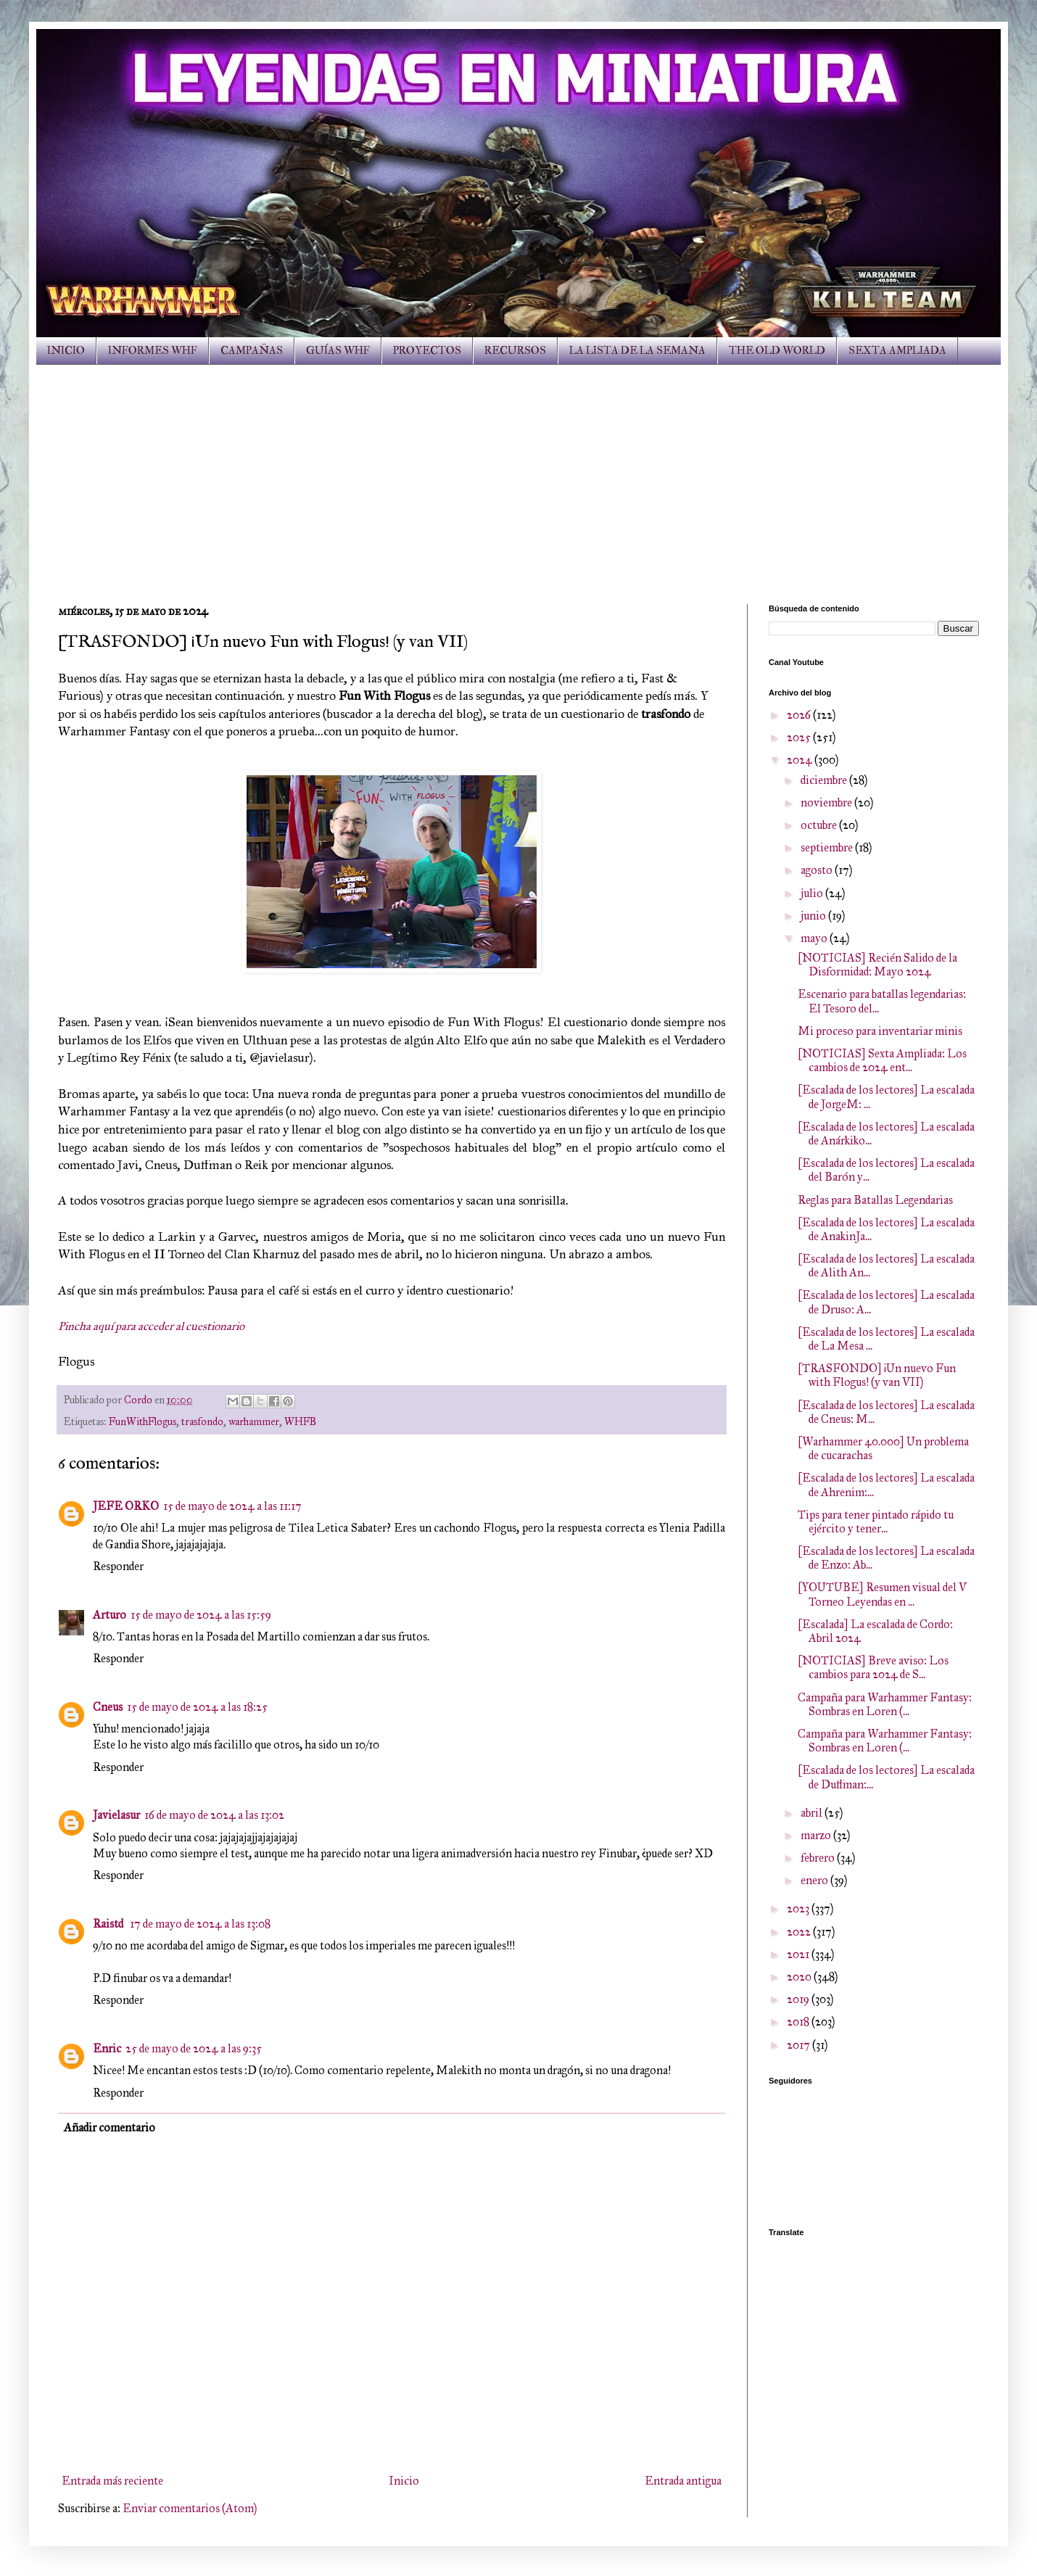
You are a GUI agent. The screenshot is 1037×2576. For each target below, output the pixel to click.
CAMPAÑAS (251, 351)
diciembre (825, 780)
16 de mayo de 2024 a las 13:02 (214, 1815)
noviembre (827, 802)
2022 (800, 1932)
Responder (118, 1566)
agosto (818, 870)
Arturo (109, 1615)
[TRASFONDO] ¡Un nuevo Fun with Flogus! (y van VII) (877, 1375)
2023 (799, 1908)
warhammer (253, 1421)
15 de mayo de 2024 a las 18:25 (197, 1707)
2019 (799, 1999)
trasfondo (202, 1421)
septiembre (828, 847)
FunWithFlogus (142, 1421)
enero (815, 1880)
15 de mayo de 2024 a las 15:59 (201, 1615)
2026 (800, 715)
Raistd (109, 1924)
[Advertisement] (518, 473)
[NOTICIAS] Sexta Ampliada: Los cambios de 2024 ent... (882, 1060)
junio (814, 915)
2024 (800, 760)
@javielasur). (282, 1057)
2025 (800, 737)
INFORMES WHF (152, 351)
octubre (820, 825)
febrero (819, 1858)
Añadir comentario (109, 2127)
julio (813, 893)
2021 (799, 1954)
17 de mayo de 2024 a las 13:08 (200, 1924)
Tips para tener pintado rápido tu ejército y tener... (876, 1521)
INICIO (66, 351)
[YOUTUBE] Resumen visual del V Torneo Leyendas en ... (882, 1594)
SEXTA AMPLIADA (897, 351)
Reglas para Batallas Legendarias (875, 1200)
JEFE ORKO (126, 1506)
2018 (799, 2021)
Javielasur (116, 1815)
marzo (817, 1835)
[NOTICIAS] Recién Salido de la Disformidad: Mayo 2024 (877, 964)
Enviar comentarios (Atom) (190, 2508)
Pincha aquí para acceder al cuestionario (151, 1326)
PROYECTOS (427, 351)
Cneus (108, 1707)
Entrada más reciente (112, 2481)
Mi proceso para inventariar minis (880, 1031)
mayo (815, 938)
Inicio (404, 2481)
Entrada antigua (683, 2481)
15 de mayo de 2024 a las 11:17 (232, 1506)
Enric (107, 2048)
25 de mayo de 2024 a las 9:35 (193, 2048)
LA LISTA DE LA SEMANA (637, 351)
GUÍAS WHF (338, 351)
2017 (799, 2045)
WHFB (300, 1421)
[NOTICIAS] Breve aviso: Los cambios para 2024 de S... (873, 1667)
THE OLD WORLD (777, 351)
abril (813, 1813)
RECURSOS (515, 351)
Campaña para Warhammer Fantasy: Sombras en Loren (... (885, 1704)
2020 (800, 1976)
